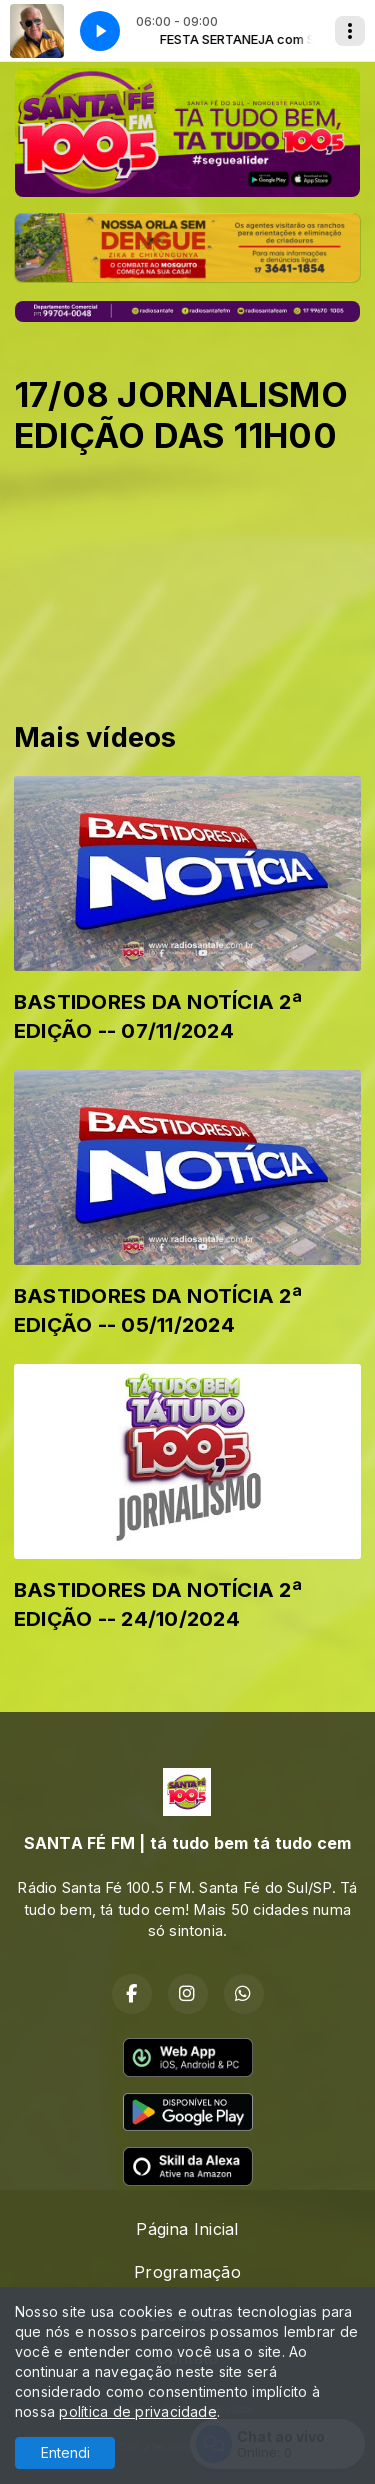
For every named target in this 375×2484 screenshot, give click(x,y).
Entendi (65, 2452)
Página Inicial (187, 2229)
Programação (187, 2272)
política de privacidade (138, 2411)
